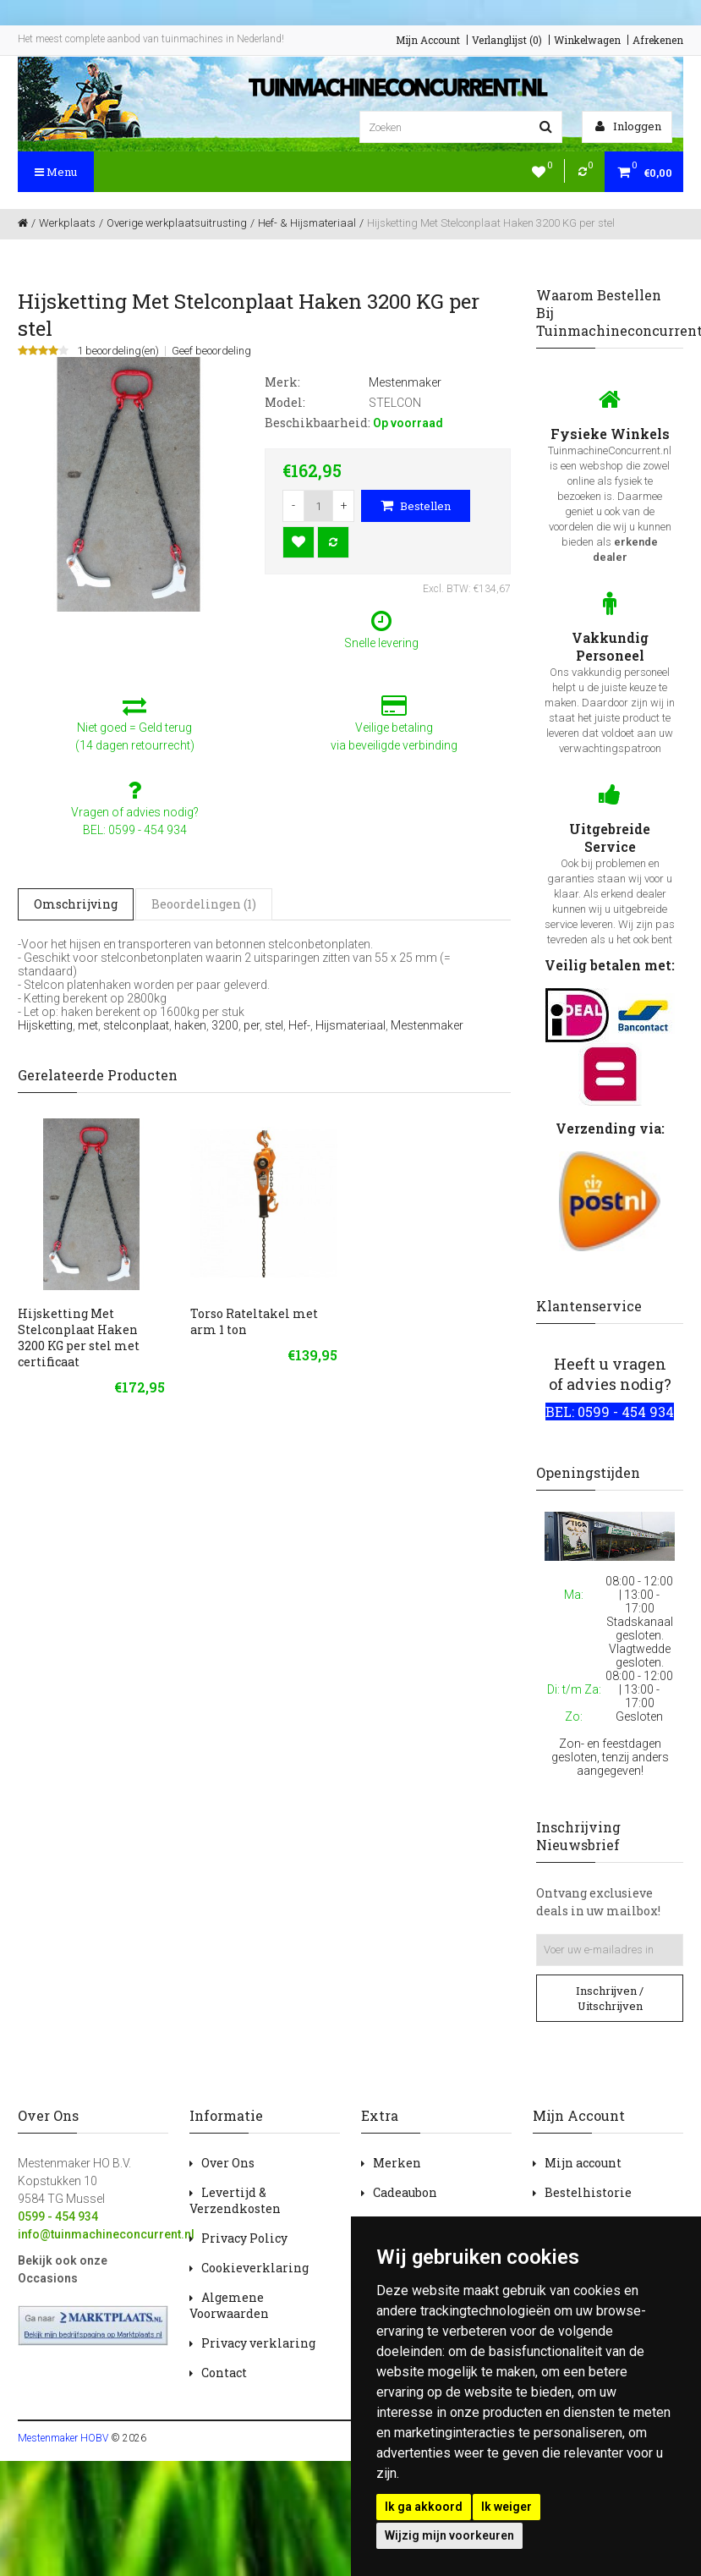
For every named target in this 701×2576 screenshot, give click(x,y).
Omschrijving (76, 904)
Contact (224, 2373)
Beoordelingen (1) (203, 904)
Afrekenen (658, 40)
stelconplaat (136, 1025)
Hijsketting (45, 1025)
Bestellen (416, 506)
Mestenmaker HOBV (63, 2438)
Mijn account (583, 2163)
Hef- (299, 1025)
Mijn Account (428, 40)
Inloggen (628, 126)
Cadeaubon (405, 2192)
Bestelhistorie (588, 2192)
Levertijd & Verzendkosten (235, 2200)
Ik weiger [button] (506, 2506)
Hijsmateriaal (350, 1025)
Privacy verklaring (258, 2343)
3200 (224, 1025)
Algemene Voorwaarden (229, 2305)
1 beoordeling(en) (118, 351)
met (88, 1025)
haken (190, 1025)
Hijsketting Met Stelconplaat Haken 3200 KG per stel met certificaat (79, 1337)
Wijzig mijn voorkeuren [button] (449, 2535)
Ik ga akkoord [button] (424, 2506)
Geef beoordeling (211, 351)
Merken (397, 2163)
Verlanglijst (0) (507, 40)
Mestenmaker (427, 1025)
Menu (56, 171)
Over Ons (228, 2163)
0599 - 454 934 (58, 2216)
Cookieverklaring (255, 2268)
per (252, 1025)
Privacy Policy (244, 2238)
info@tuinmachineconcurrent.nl (106, 2234)
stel (274, 1025)
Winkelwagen (587, 40)
